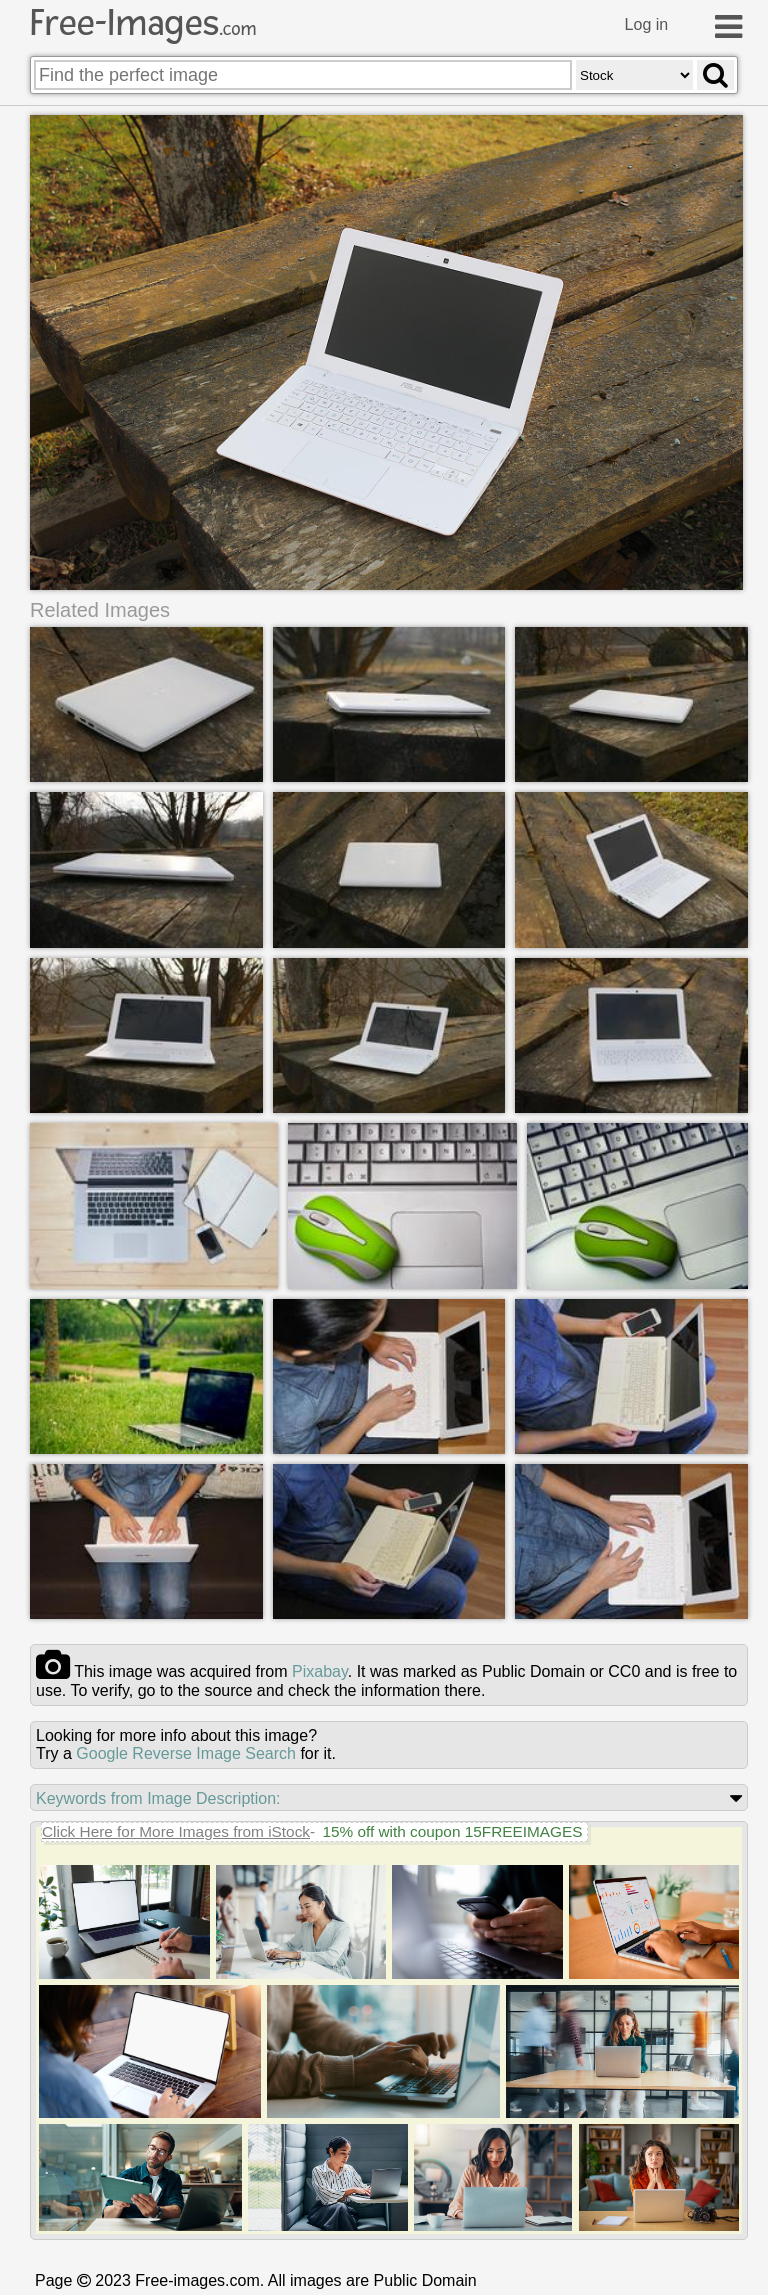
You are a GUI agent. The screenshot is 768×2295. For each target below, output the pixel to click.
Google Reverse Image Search (186, 1753)
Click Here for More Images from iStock (176, 1831)
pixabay (320, 1671)
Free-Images (143, 23)
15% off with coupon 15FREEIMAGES (452, 1831)
